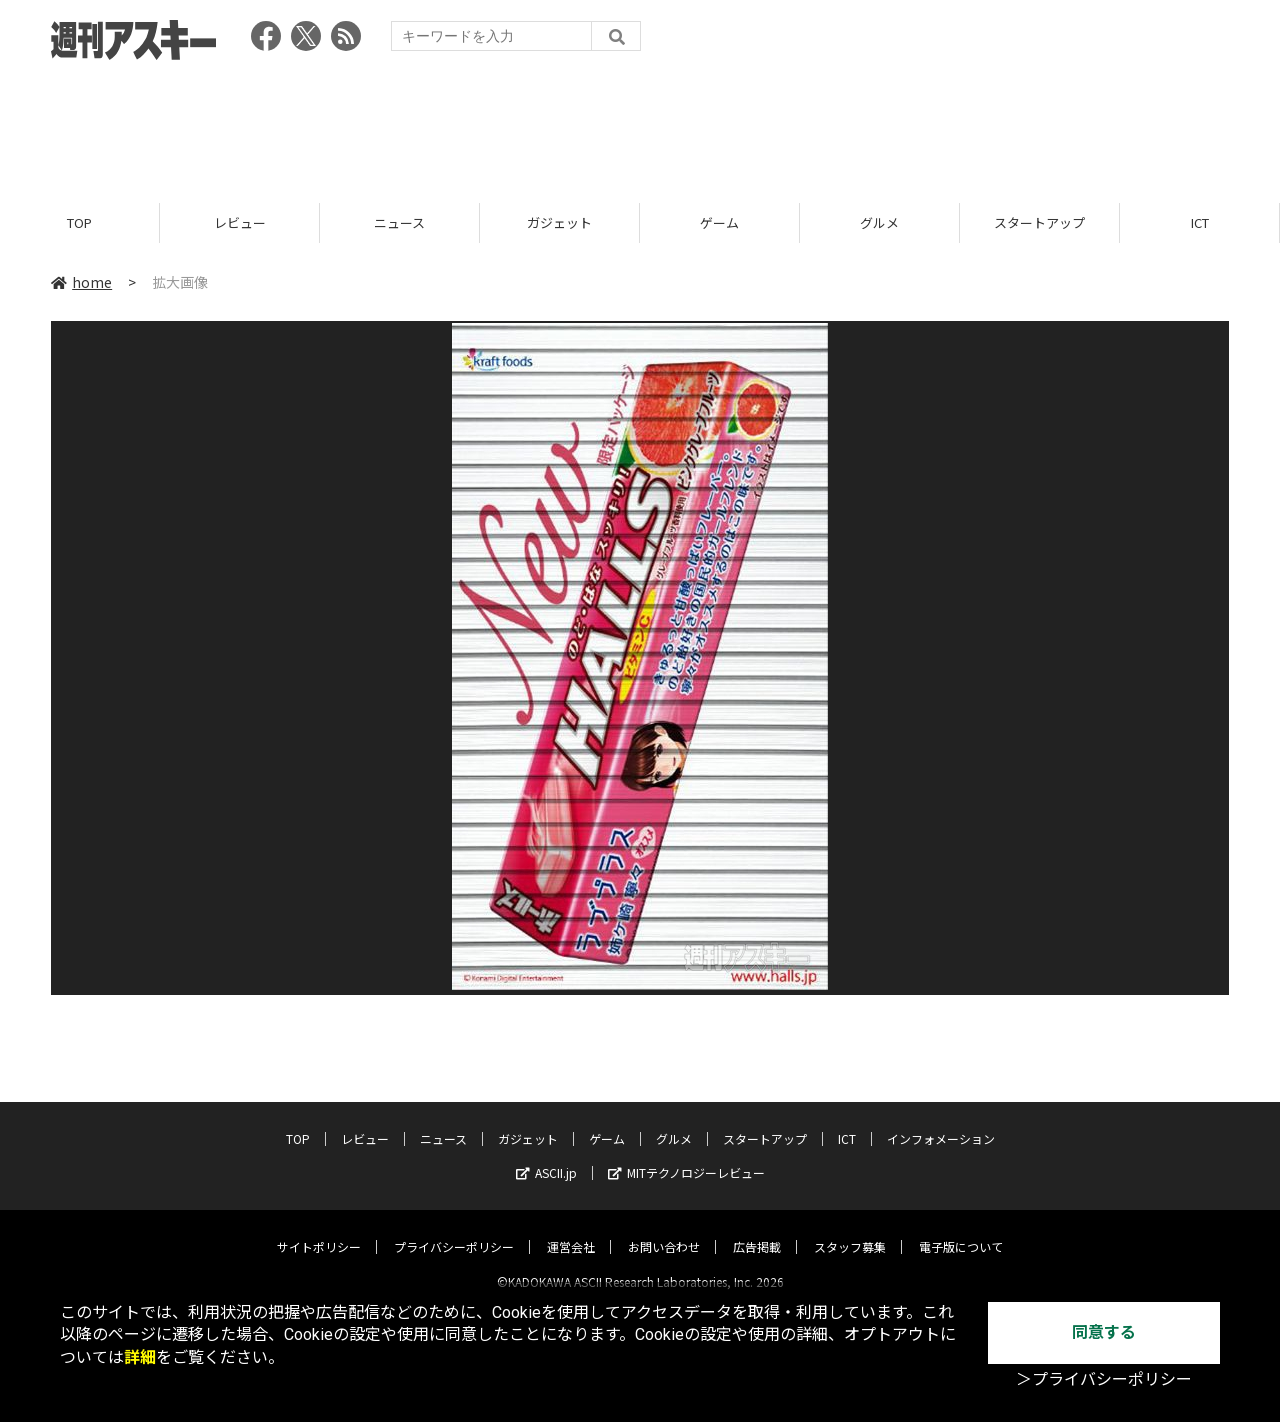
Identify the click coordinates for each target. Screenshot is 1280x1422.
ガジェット (559, 222)
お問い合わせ (664, 1229)
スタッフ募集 (850, 1229)
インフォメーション (941, 1121)
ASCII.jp (546, 1155)
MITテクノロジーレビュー (686, 1155)
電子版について (961, 1229)
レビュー (240, 222)
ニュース (399, 222)
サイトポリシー (319, 1229)
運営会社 (571, 1229)
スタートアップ (1039, 222)
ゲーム (719, 222)
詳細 (140, 1357)
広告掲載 (757, 1229)
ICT (1200, 222)
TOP (79, 222)
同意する (1104, 1332)
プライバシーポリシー (454, 1229)
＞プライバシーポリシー (1104, 1379)
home (81, 282)
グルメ (879, 222)
